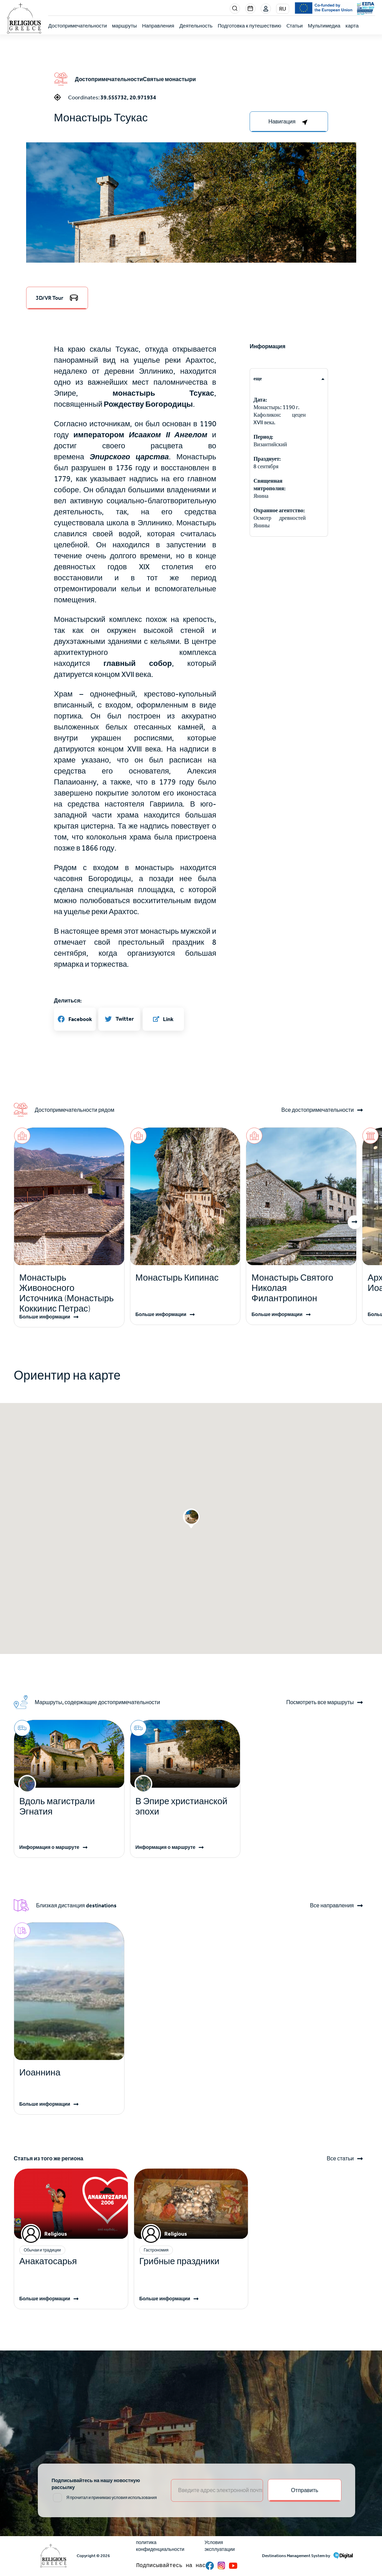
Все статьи (340, 2158)
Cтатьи (294, 26)
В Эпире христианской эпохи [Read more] (181, 1806)
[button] (191, 252)
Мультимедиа (324, 26)
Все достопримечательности (317, 1110)
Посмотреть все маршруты (320, 1702)
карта (352, 26)
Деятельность (196, 26)
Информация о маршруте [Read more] (49, 1847)
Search (235, 8)
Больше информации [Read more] (44, 1317)
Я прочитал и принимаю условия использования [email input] (111, 2497)
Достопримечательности (77, 26)
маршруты (124, 26)
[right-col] (289, 121)
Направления (158, 26)
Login (266, 9)
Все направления (332, 1905)
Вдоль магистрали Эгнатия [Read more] (57, 1806)
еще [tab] (257, 379)
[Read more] (69, 1293)
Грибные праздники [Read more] (179, 2261)
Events (250, 8)
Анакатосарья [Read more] (48, 2261)
